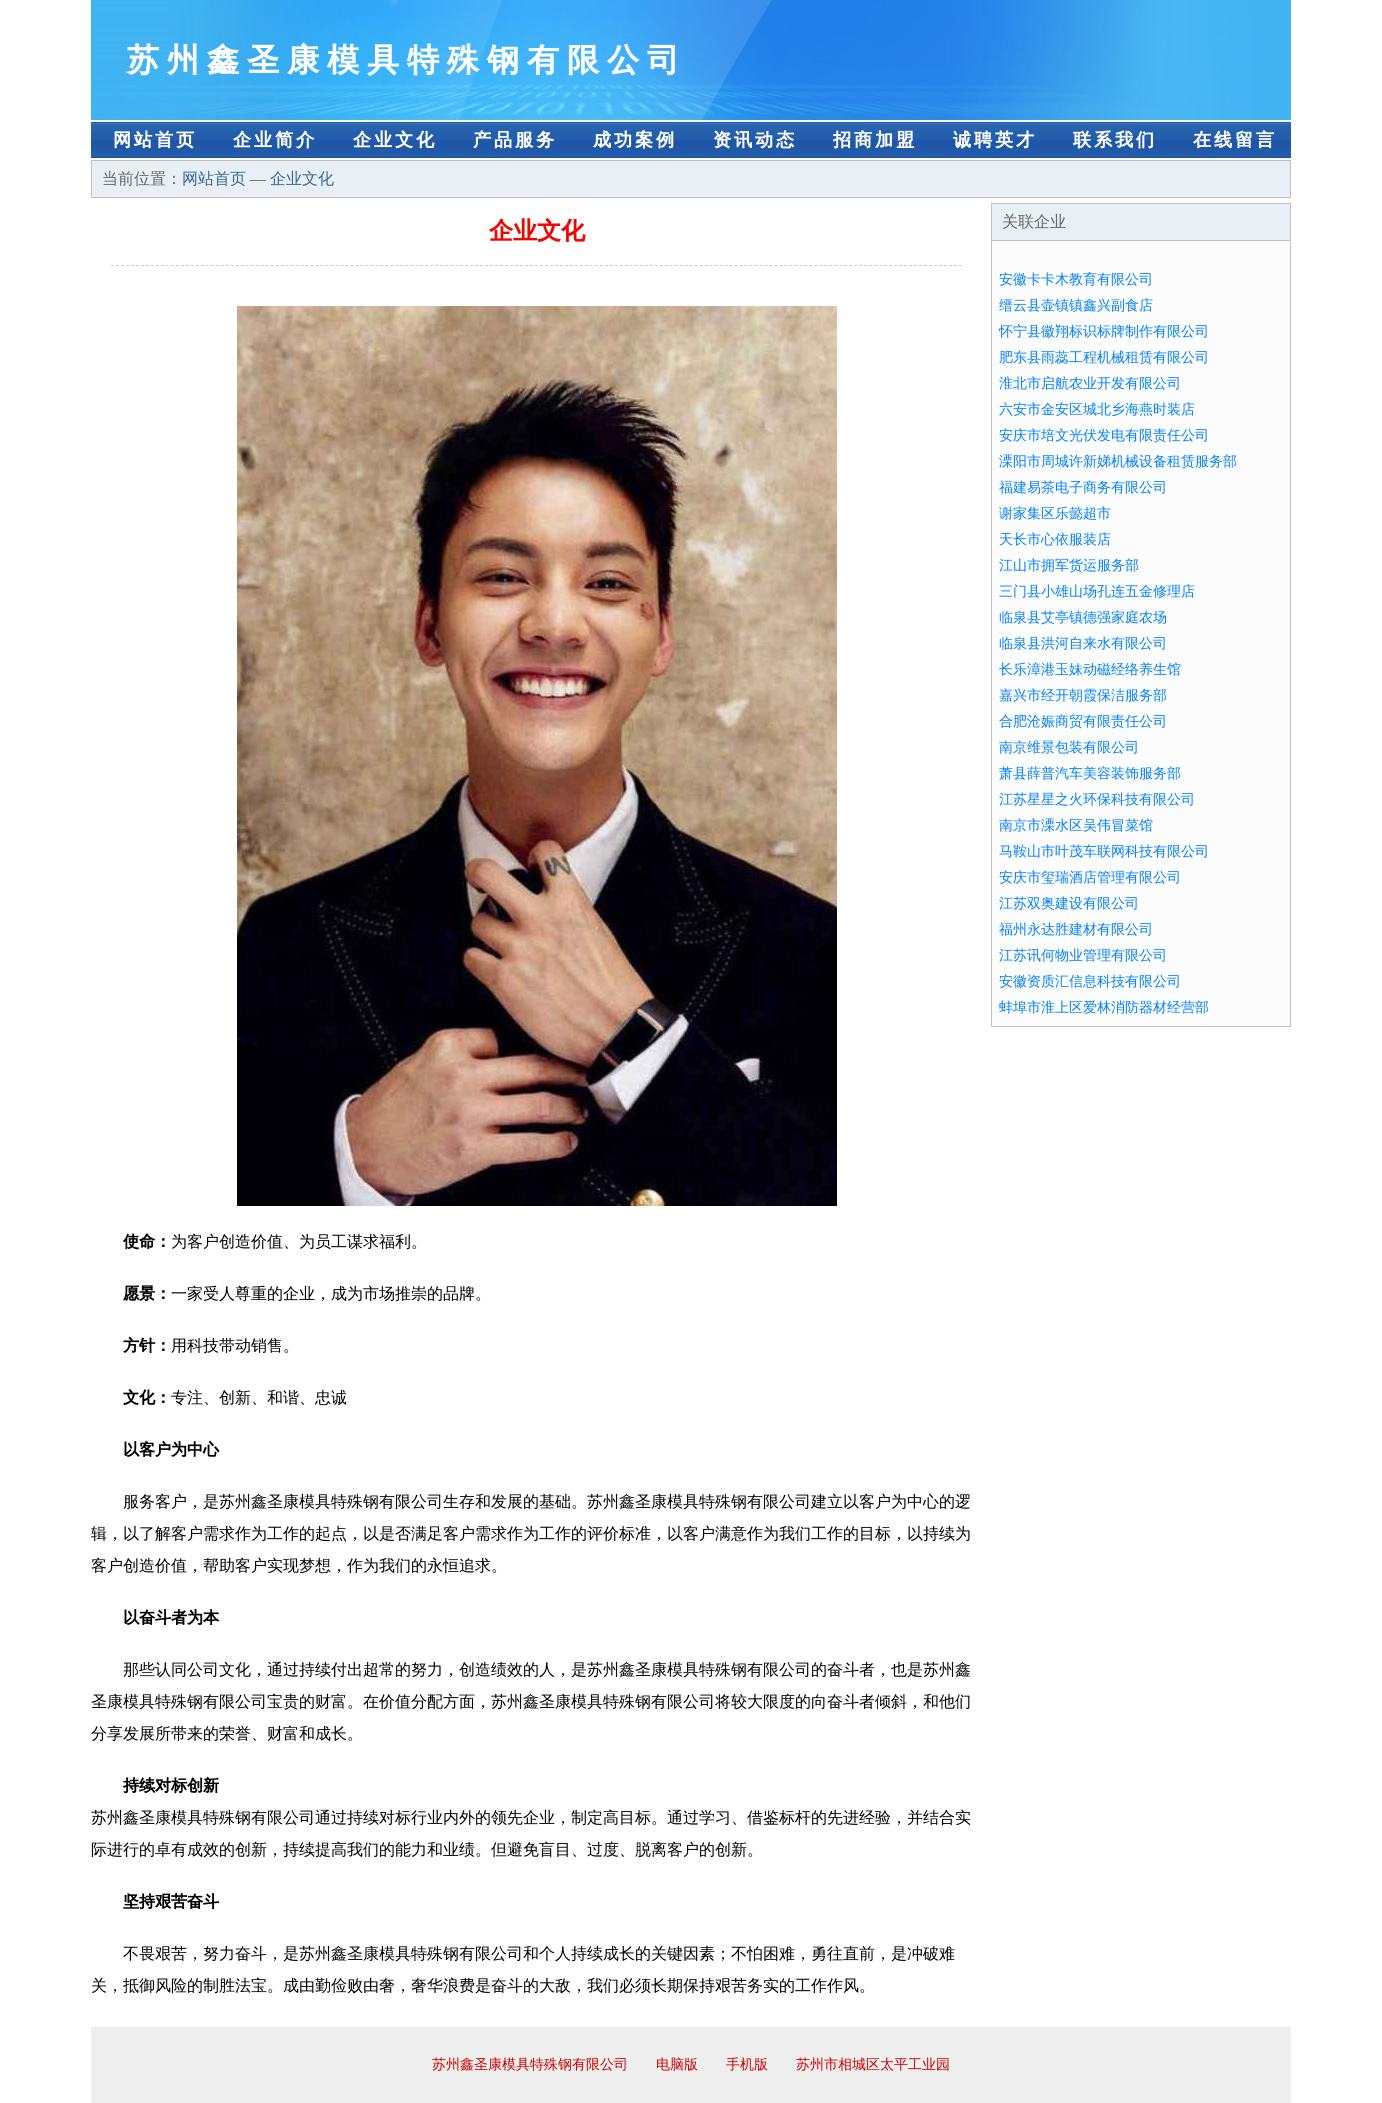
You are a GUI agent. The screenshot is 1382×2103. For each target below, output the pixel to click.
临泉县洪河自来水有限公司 (1083, 643)
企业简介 (275, 140)
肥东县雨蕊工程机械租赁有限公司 (1104, 357)
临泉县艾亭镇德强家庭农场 (1083, 617)
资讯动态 (755, 140)
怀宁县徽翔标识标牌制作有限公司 (1104, 331)
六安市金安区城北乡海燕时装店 (1097, 409)
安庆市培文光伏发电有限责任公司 (1104, 435)
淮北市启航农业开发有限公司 (1090, 383)
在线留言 (1235, 140)
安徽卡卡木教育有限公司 (1076, 279)
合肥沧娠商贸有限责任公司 (1083, 721)
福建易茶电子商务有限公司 (1083, 487)
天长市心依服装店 (1055, 539)
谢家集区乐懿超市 (1055, 513)
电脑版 (677, 2064)
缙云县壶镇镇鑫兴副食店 (1076, 305)
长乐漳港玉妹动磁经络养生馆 (1090, 669)
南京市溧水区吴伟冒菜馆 (1076, 825)
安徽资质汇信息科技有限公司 (1090, 981)
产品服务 (515, 140)
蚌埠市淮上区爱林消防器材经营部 (1104, 1007)
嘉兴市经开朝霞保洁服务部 (1083, 695)
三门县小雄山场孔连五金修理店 (1097, 591)
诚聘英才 (995, 140)
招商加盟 (875, 140)
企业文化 (395, 140)
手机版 (747, 2064)
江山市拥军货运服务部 (1069, 565)
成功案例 (635, 140)
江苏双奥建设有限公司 (1069, 903)
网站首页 (155, 140)
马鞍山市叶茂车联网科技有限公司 (1104, 851)
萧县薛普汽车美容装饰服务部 (1090, 773)
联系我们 (1115, 140)
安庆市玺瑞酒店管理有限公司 (1090, 877)
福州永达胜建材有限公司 (1076, 929)
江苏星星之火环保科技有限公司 (1097, 799)
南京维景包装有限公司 (1069, 747)
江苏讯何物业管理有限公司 (1083, 955)
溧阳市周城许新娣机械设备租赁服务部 (1118, 461)
